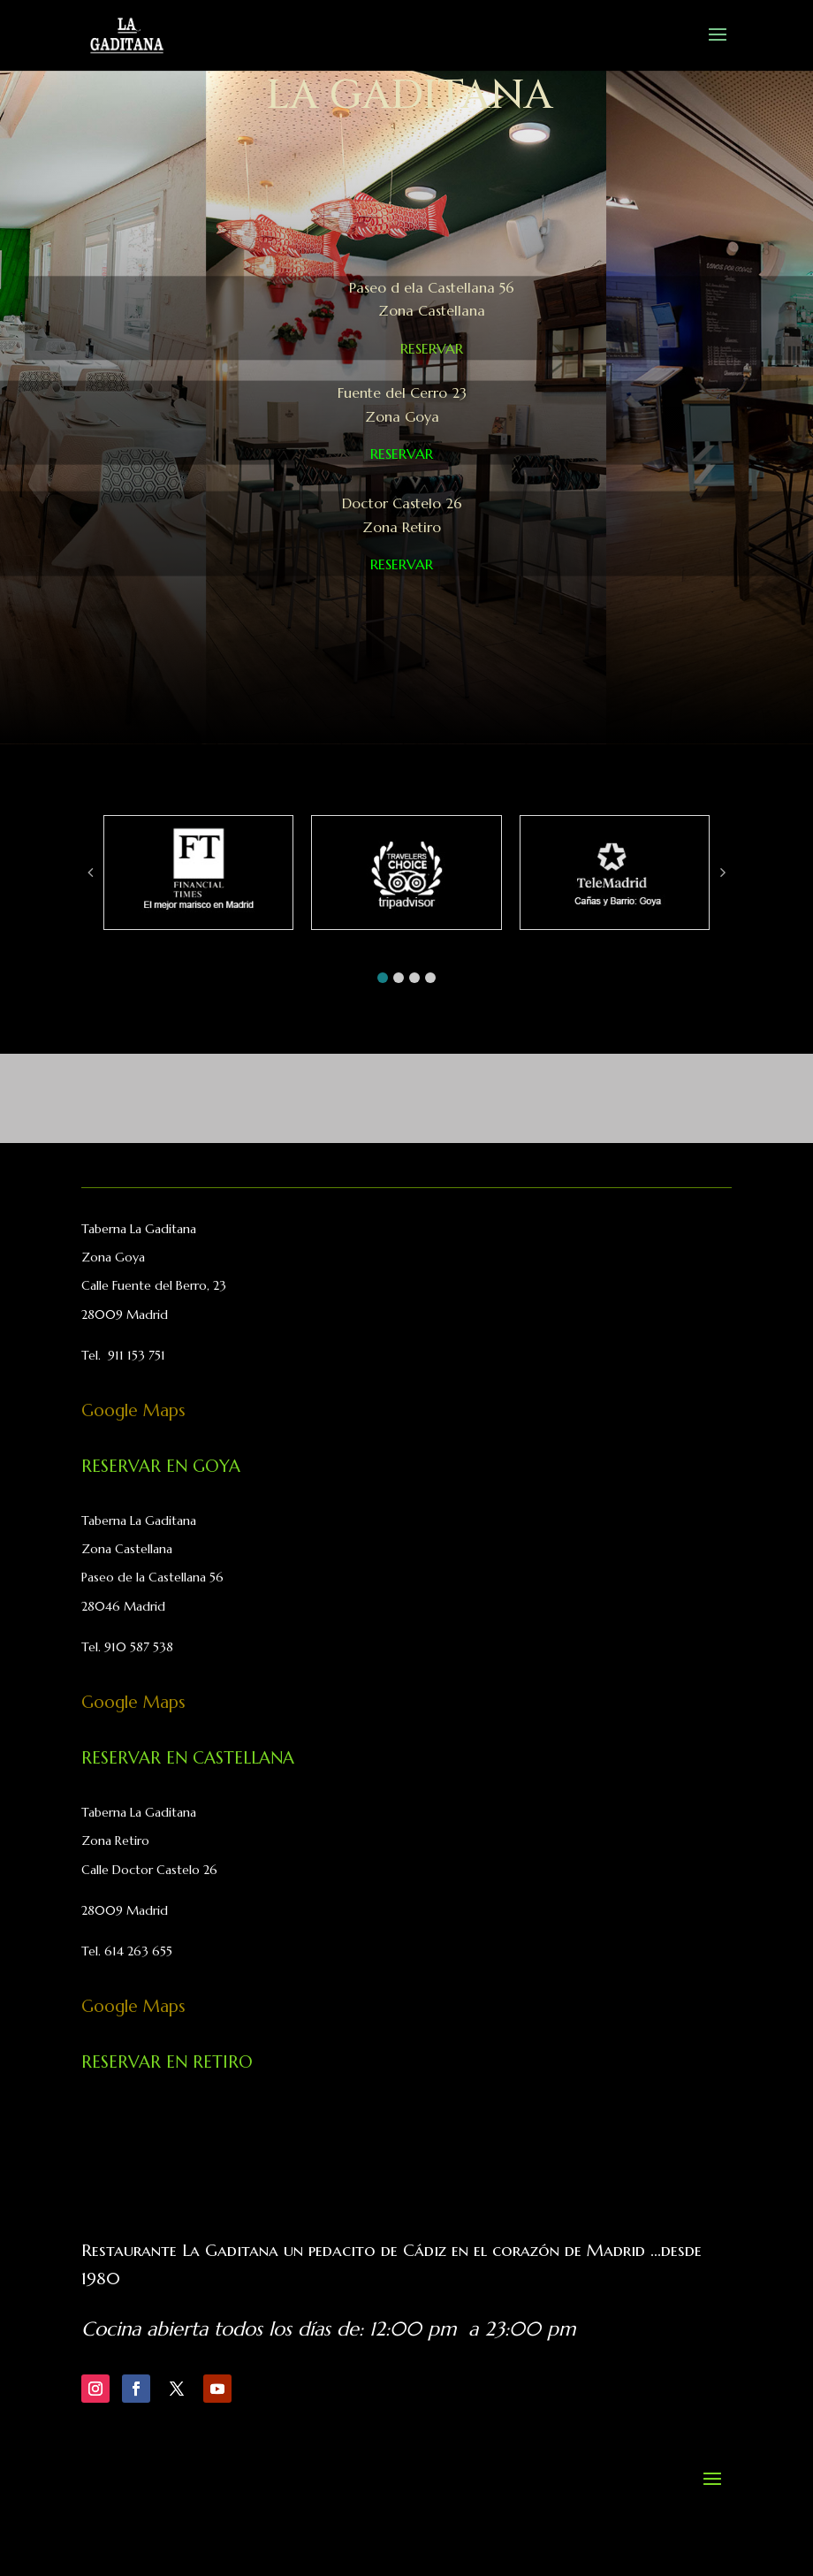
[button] (382, 977)
